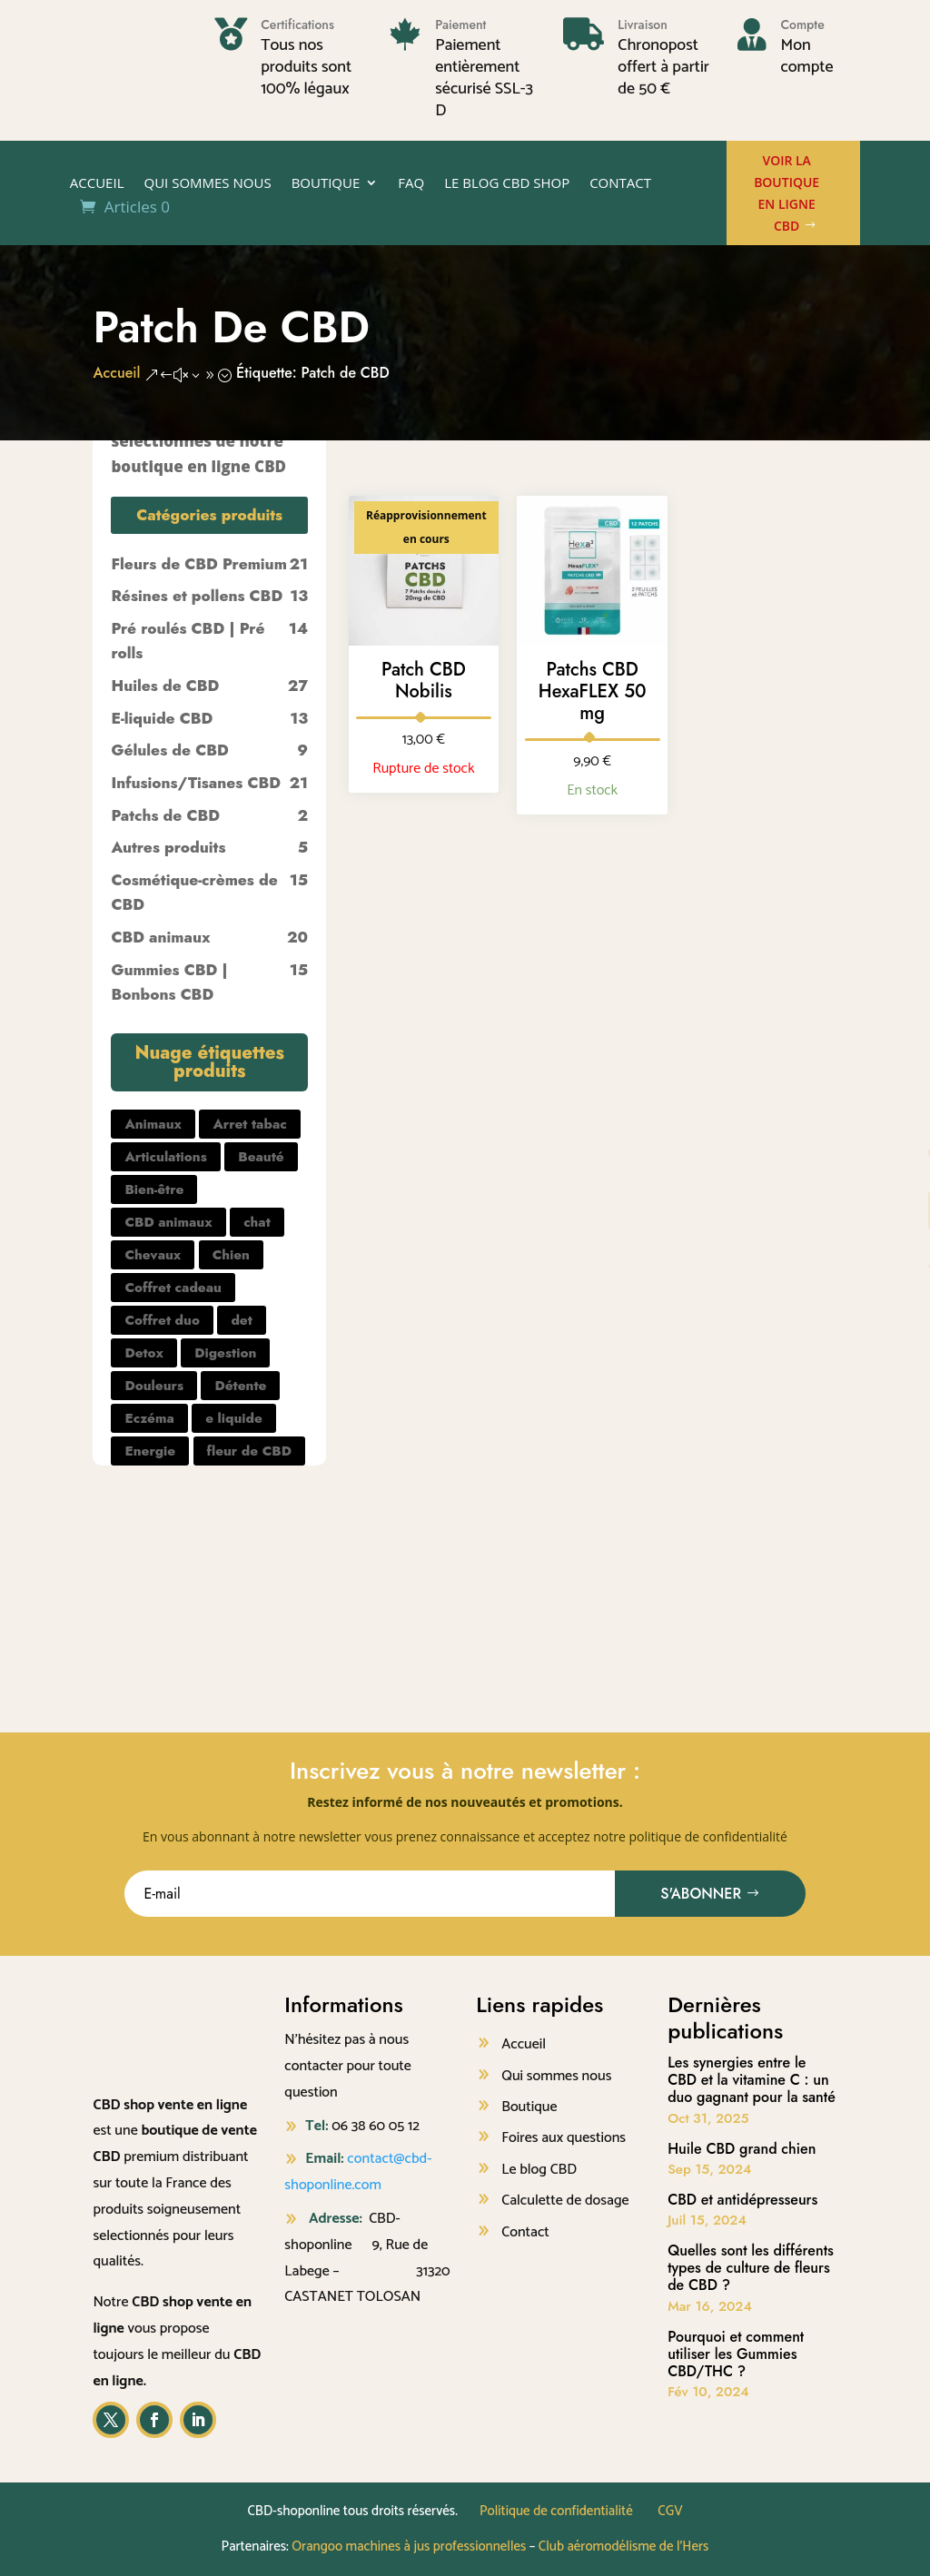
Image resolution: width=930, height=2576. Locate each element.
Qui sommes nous (207, 184)
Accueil (97, 184)
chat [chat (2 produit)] (257, 1222)
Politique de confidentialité (556, 2511)
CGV (670, 2511)
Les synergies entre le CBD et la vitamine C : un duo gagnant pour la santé (752, 2079)
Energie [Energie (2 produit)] (149, 1451)
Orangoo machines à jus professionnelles (409, 2546)
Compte (802, 24)
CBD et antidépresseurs (742, 2199)
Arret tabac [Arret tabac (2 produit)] (249, 1124)
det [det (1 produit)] (241, 1320)
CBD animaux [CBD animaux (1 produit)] (168, 1222)
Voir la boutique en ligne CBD (786, 192)
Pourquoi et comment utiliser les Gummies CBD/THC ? (736, 2354)
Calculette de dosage (564, 2200)
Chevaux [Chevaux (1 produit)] (152, 1255)
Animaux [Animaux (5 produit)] (153, 1124)
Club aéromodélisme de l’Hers (624, 2546)
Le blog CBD (539, 2169)
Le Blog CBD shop (506, 184)
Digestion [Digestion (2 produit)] (225, 1353)
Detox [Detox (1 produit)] (143, 1353)
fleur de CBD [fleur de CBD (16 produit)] (249, 1451)
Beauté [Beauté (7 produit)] (260, 1157)
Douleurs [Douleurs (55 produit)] (153, 1386)
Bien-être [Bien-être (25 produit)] (153, 1189)
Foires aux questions (563, 2138)
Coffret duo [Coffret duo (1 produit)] (162, 1320)
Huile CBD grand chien (742, 2148)
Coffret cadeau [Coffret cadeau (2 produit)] (173, 1288)
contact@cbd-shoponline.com (357, 2172)
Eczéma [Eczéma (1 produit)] (148, 1418)
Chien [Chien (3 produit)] (231, 1255)
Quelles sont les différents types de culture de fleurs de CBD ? (751, 2267)
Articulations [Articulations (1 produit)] (165, 1157)
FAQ (411, 184)
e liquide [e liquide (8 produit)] (233, 1418)
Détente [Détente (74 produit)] (240, 1386)
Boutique (326, 184)
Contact (620, 184)
